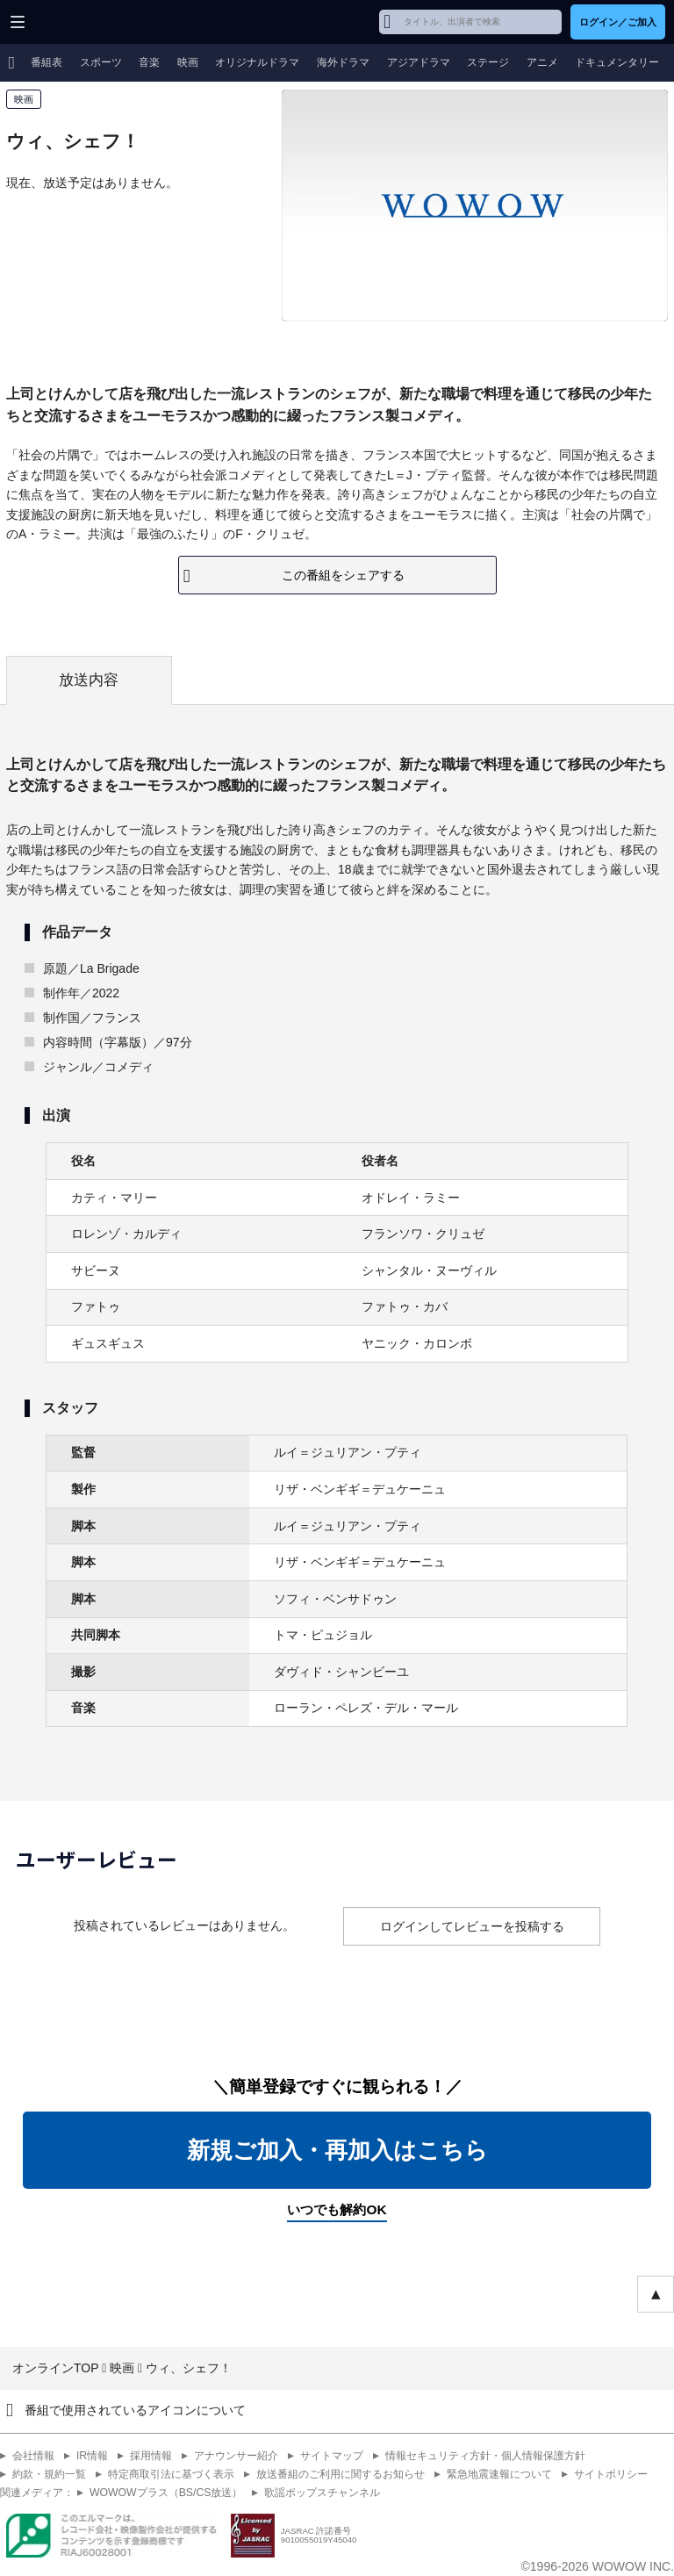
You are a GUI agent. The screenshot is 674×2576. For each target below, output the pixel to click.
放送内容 (88, 680)
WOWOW (80, 22)
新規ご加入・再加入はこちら (337, 2150)
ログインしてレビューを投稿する (472, 1926)
